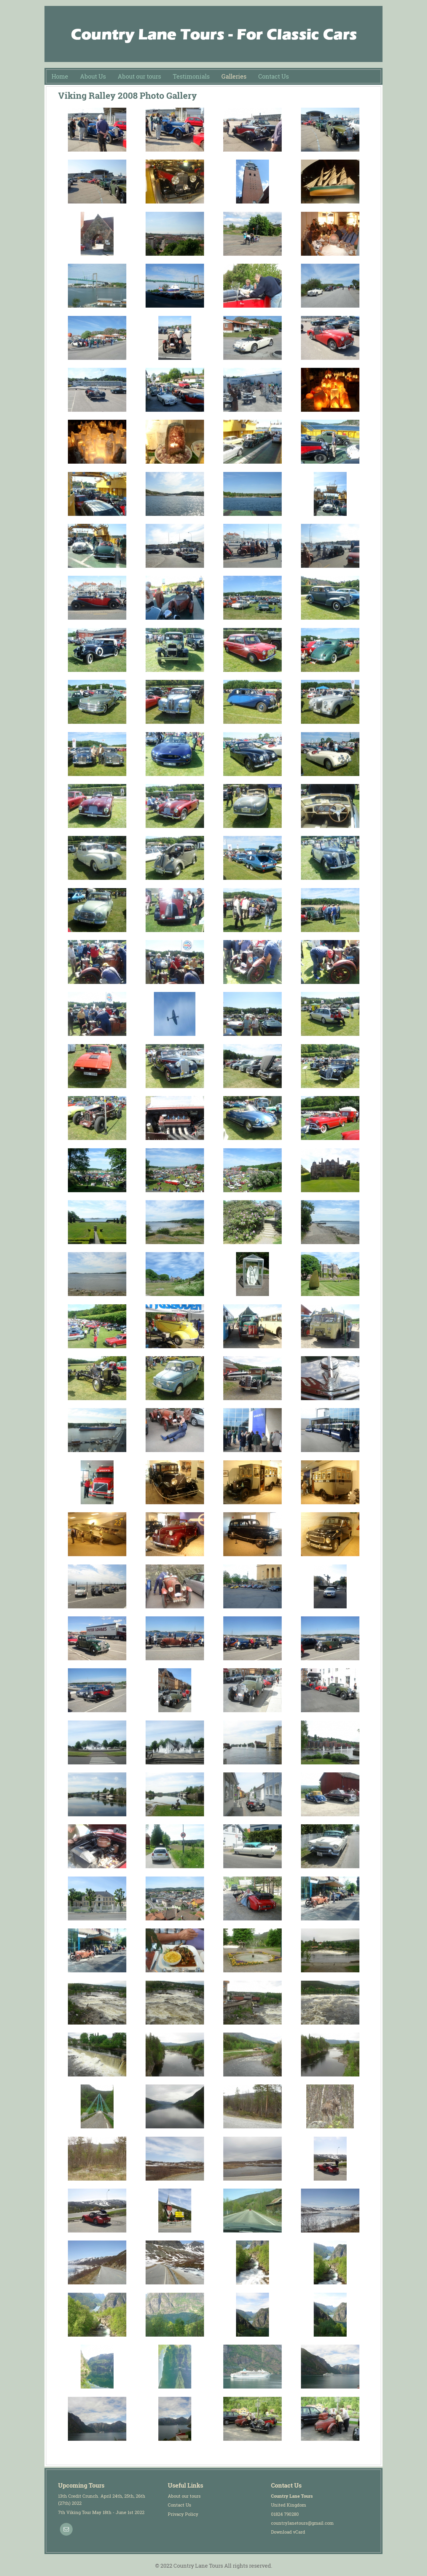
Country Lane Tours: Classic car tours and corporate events (213, 34)
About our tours (184, 2496)
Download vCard (288, 2532)
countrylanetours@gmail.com (302, 2523)
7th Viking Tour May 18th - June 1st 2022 (101, 2512)
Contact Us (179, 2505)
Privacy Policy (183, 2514)
